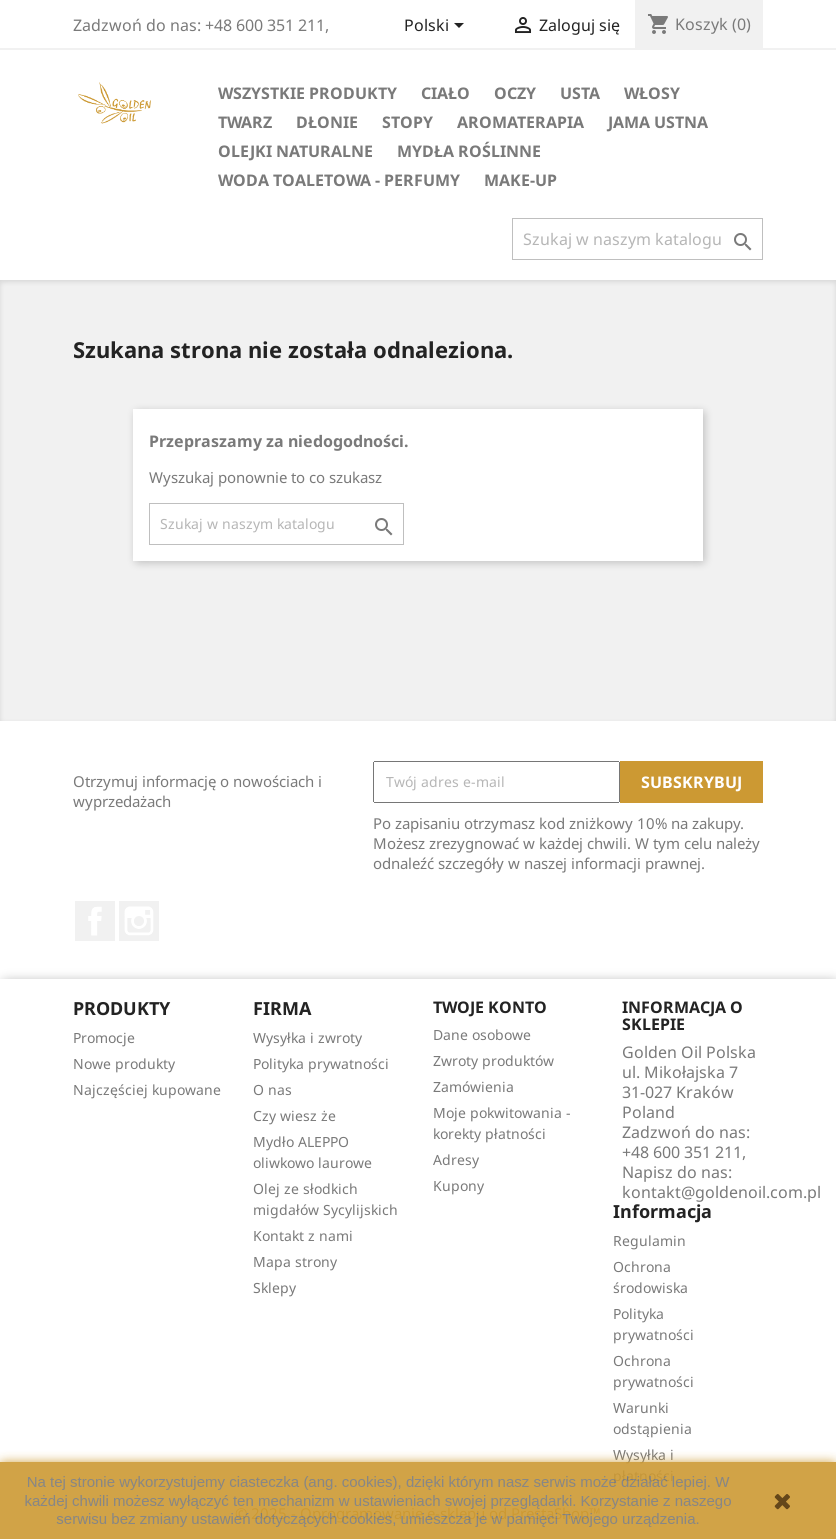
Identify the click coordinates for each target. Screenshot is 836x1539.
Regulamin (649, 1240)
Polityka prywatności (321, 1063)
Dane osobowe (482, 1034)
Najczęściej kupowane (147, 1089)
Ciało (445, 93)
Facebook (95, 921)
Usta (580, 93)
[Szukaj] (637, 239)
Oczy (515, 93)
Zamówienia (473, 1086)
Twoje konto (490, 1007)
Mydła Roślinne (469, 151)
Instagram (139, 921)
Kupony (458, 1185)
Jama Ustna (658, 122)
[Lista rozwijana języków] (437, 27)
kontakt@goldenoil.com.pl (721, 1192)
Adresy (456, 1159)
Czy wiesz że (294, 1115)
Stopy (407, 122)
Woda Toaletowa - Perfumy (339, 180)
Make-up (520, 180)
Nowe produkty (124, 1063)
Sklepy (274, 1287)
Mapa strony (295, 1261)
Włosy (652, 93)
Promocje (104, 1037)
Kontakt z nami (303, 1235)
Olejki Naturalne (295, 151)
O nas (272, 1089)
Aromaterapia (520, 122)
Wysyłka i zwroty (307, 1037)
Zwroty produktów (493, 1060)
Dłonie (327, 122)
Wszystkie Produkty (307, 93)
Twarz (245, 122)
